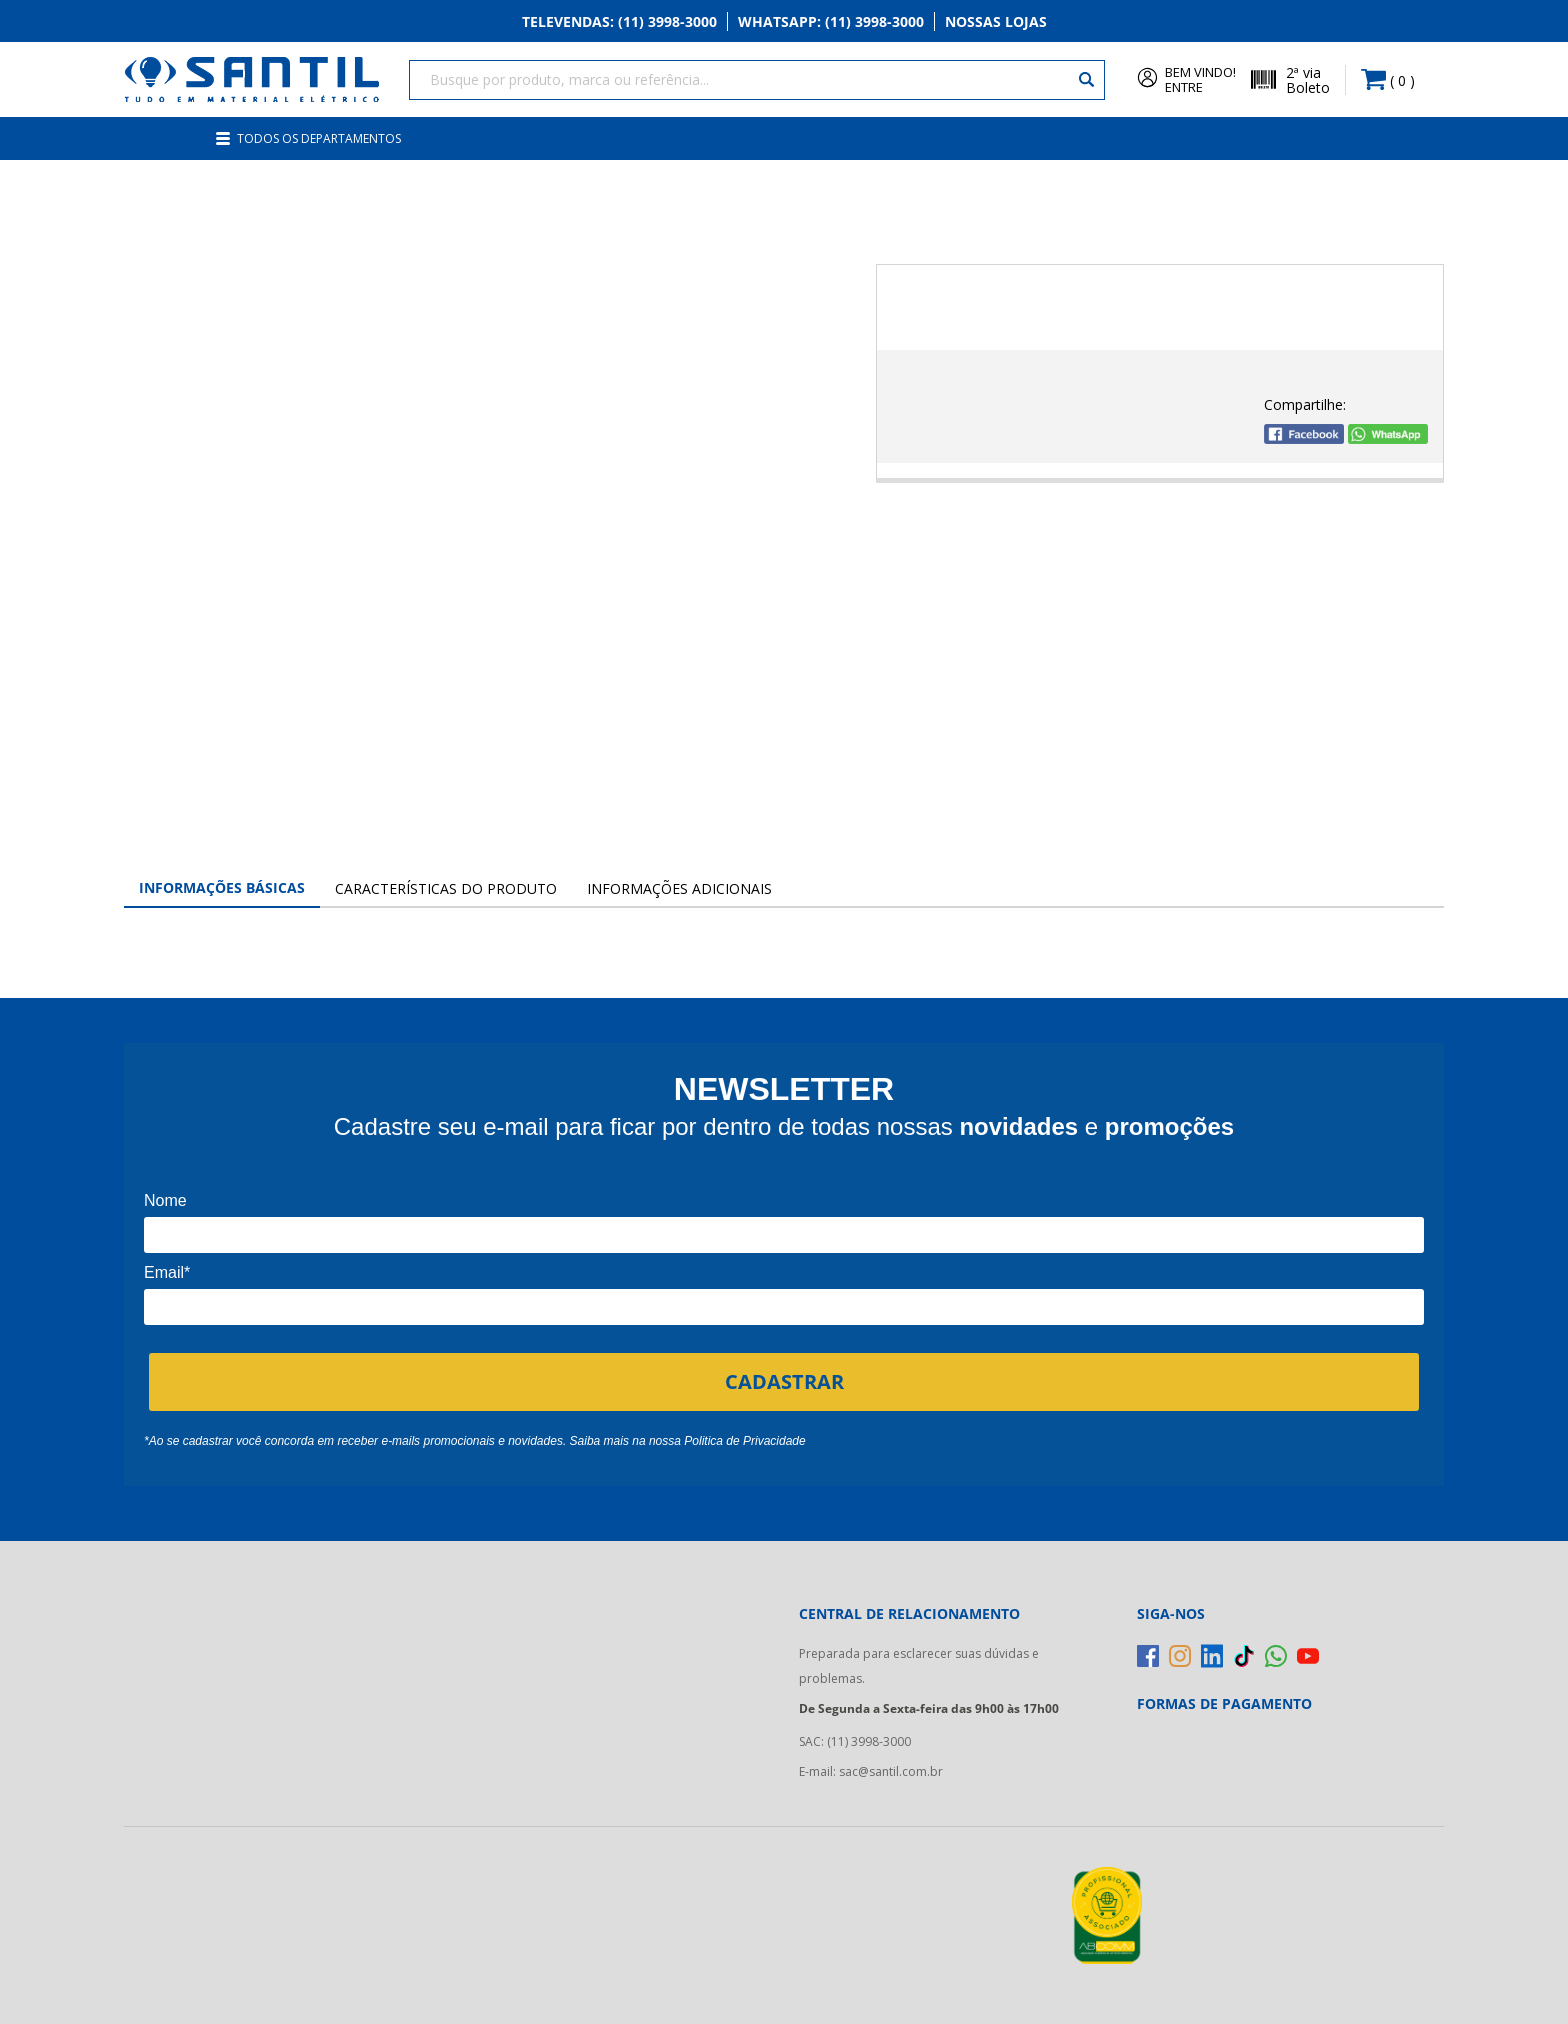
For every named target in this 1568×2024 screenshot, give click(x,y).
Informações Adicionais (679, 888)
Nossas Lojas (996, 21)
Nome (165, 1200)
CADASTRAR (784, 1381)
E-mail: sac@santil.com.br (871, 1771)
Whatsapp (831, 21)
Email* (167, 1272)
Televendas (619, 21)
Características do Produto (446, 888)
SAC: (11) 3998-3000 (855, 1741)
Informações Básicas (222, 887)
